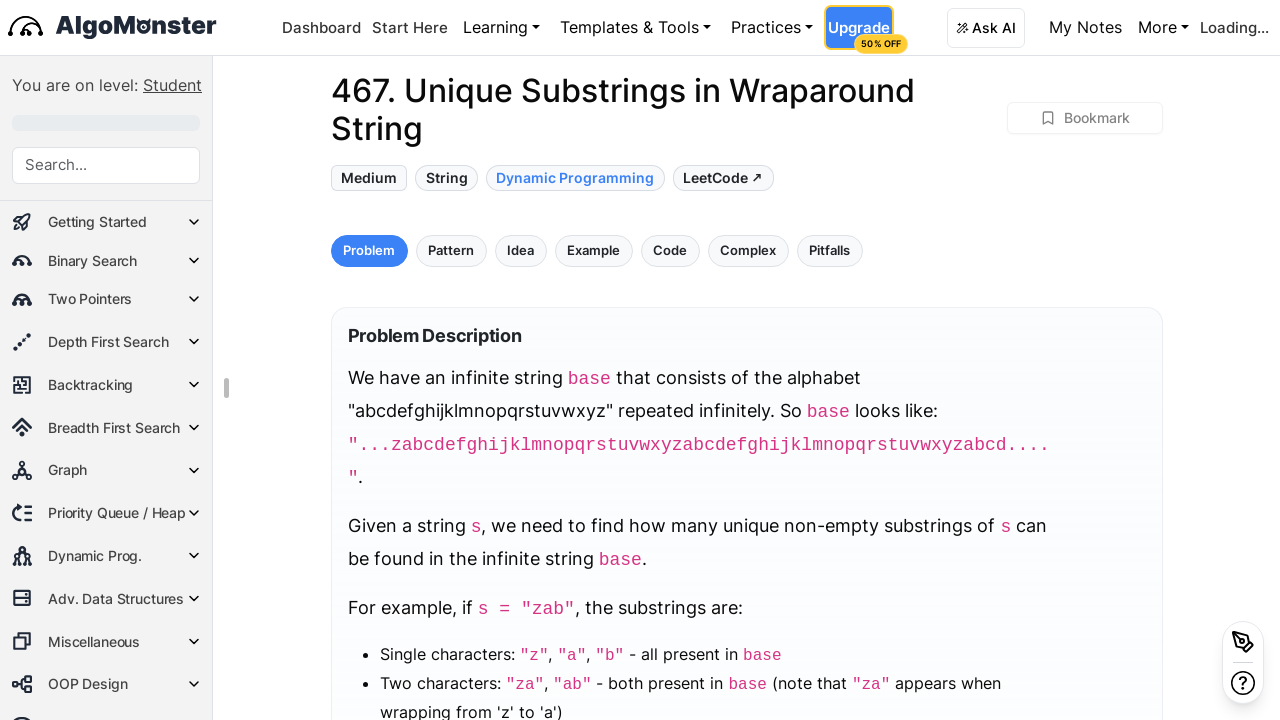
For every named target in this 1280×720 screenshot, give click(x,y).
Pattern (451, 250)
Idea (520, 250)
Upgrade (860, 34)
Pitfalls (829, 250)
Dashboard (321, 27)
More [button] (1157, 27)
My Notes (1085, 27)
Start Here (410, 27)
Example (593, 250)
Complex (748, 250)
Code (670, 250)
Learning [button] (495, 27)
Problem (369, 250)
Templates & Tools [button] (629, 27)
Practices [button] (766, 27)
